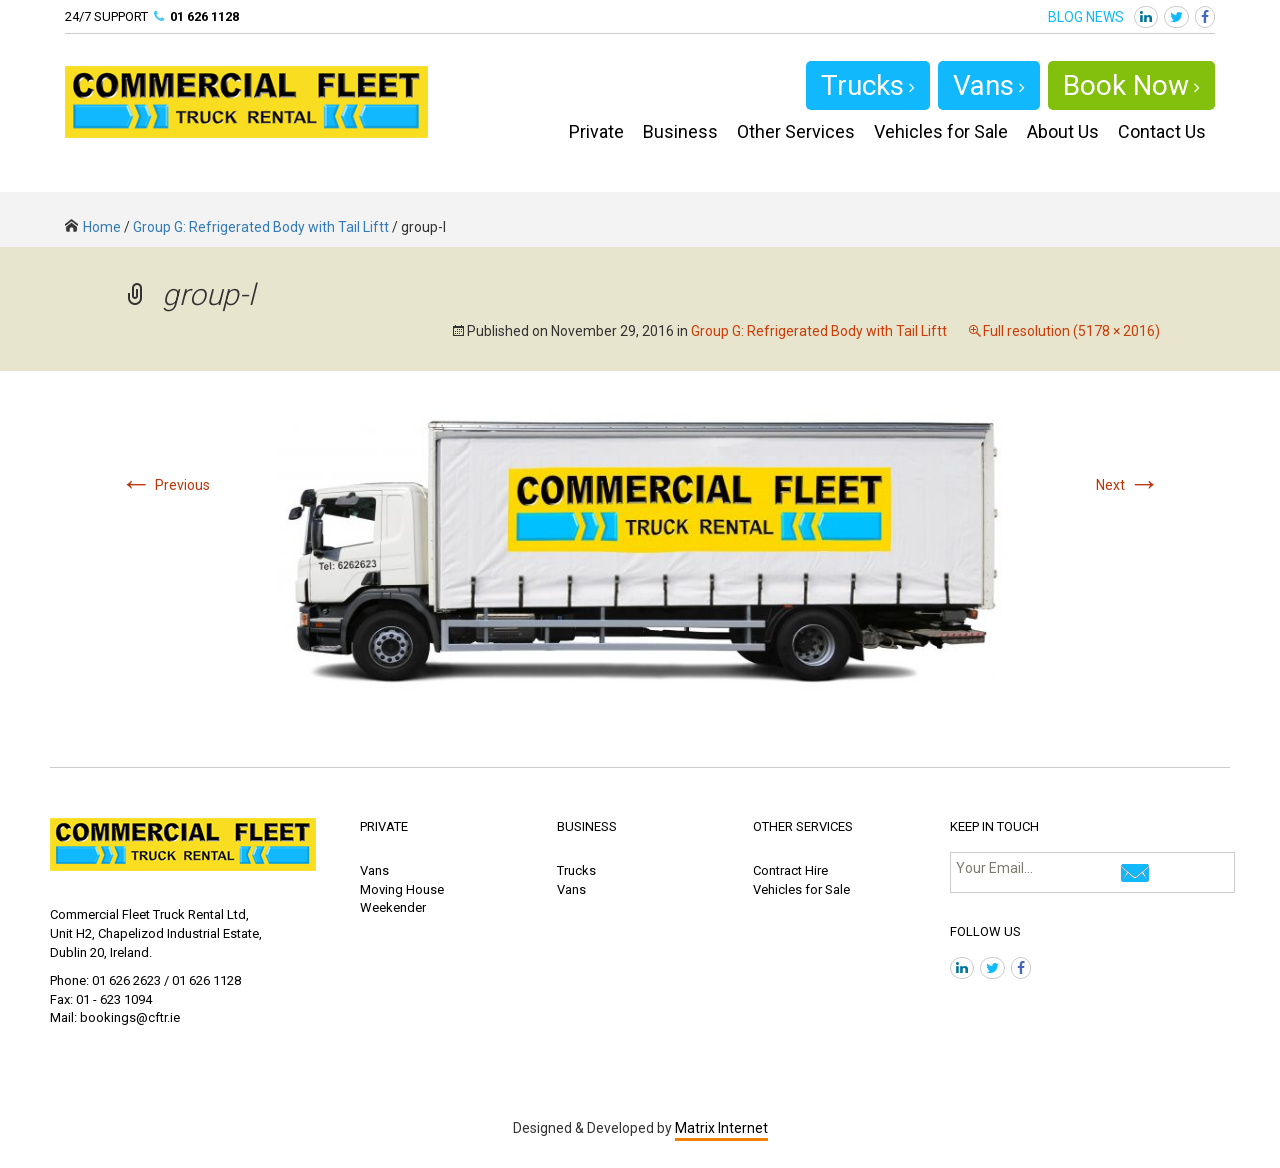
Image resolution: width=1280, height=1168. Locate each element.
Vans (989, 85)
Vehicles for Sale (941, 131)
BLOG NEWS (1086, 17)
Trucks (868, 85)
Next (1128, 485)
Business (680, 131)
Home (93, 227)
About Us (1063, 131)
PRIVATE (384, 826)
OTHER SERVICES (803, 826)
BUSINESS (587, 826)
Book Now (1131, 85)
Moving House (402, 889)
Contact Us (1162, 131)
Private (596, 131)
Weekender (393, 907)
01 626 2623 (126, 980)
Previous (165, 485)
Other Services (796, 131)
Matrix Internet (721, 1128)
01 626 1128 (204, 16)
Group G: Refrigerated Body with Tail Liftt (261, 227)
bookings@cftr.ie (130, 1017)
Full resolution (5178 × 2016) (1071, 331)
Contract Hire (790, 870)
